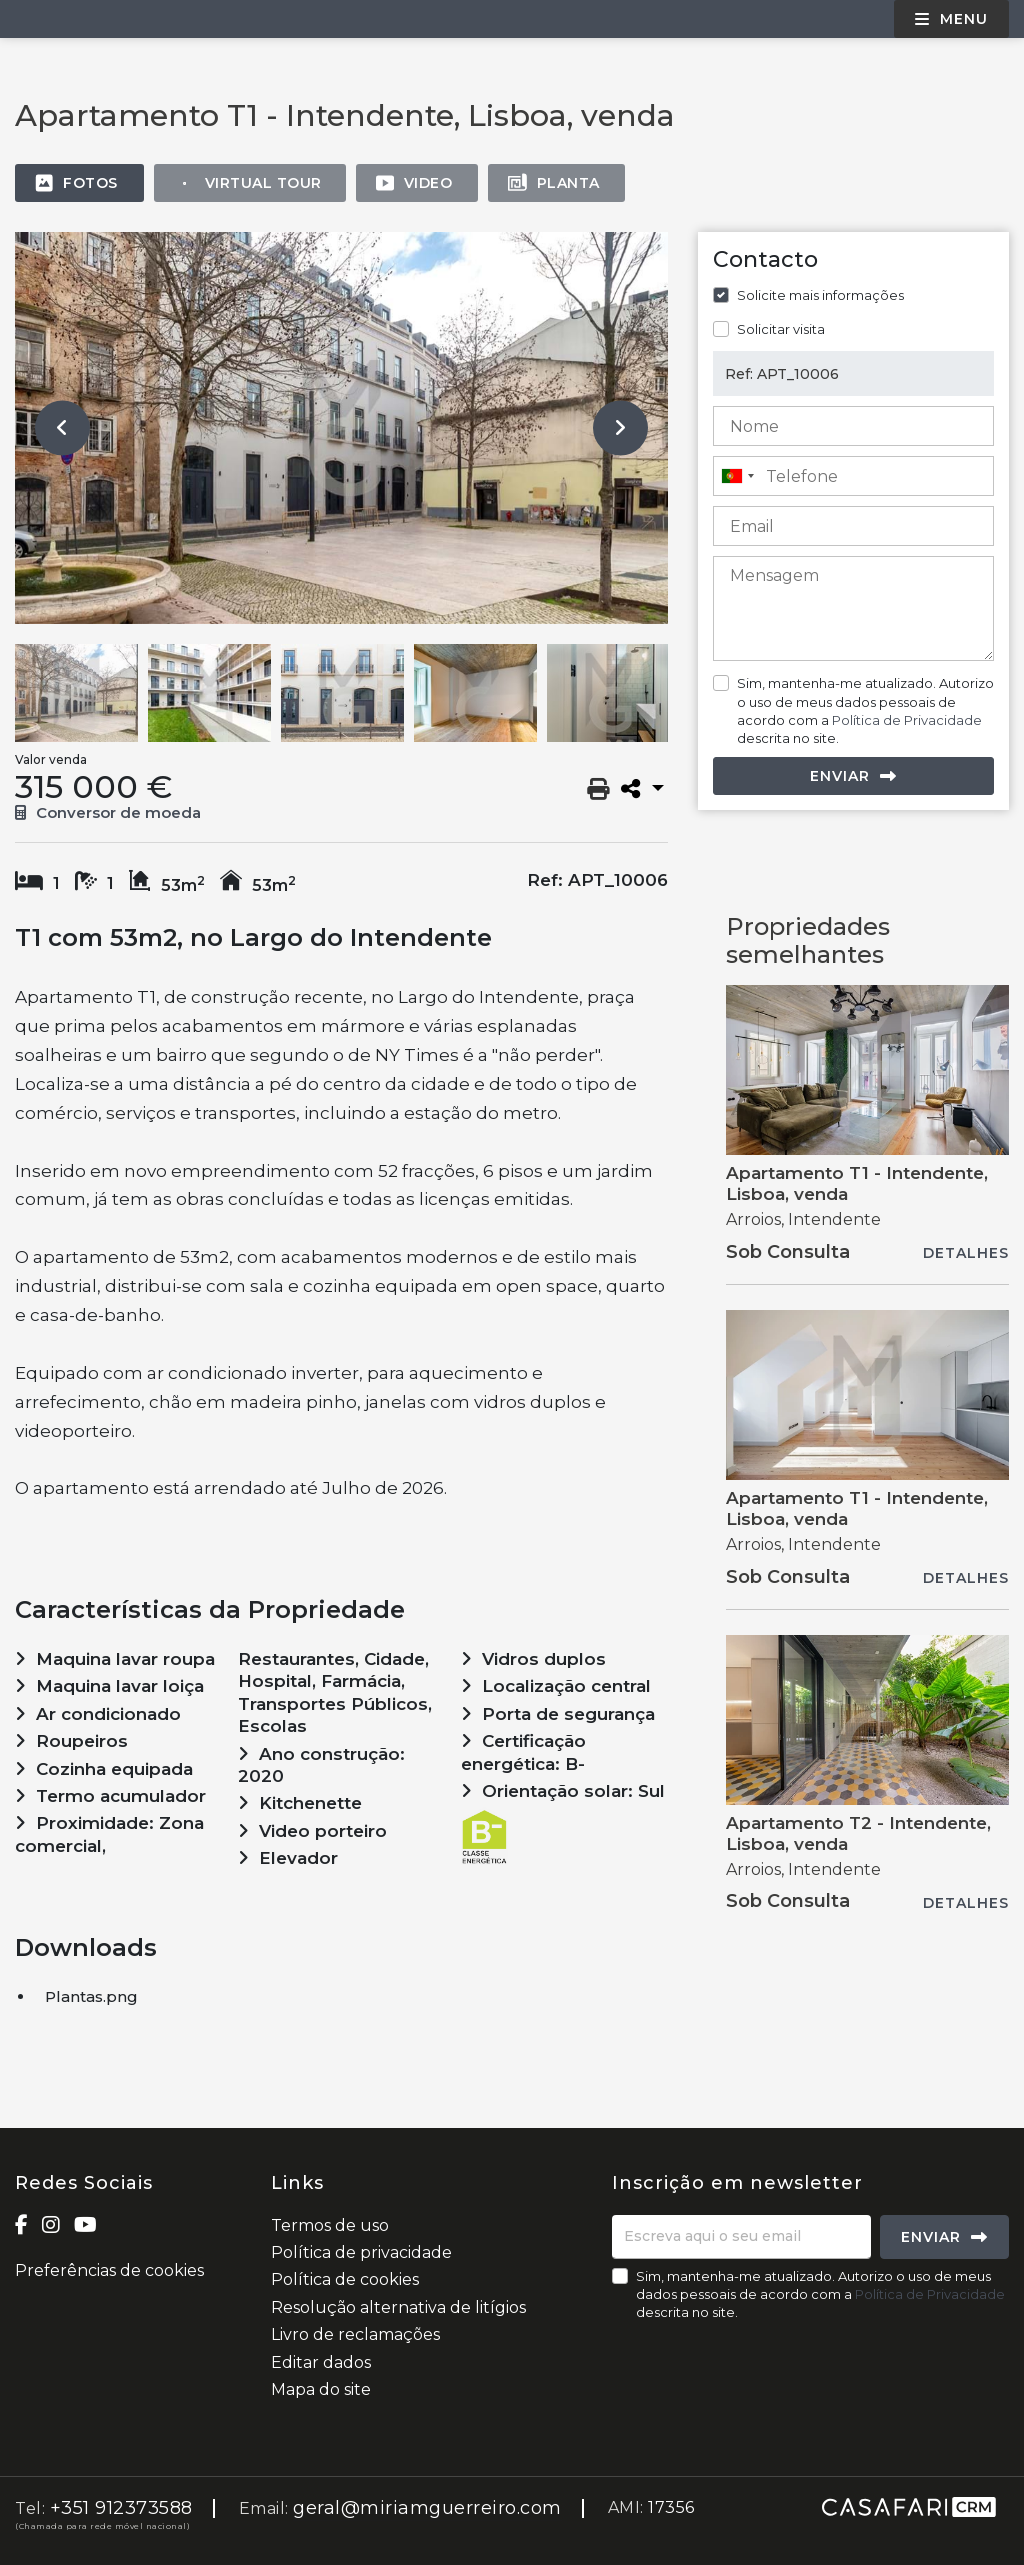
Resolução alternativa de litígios (398, 2307)
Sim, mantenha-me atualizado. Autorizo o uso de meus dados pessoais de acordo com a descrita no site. (865, 710)
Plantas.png (91, 1996)
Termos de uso (330, 2225)
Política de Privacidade (907, 720)
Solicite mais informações (820, 295)
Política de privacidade (361, 2252)
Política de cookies (345, 2279)
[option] (341, 428)
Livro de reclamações (355, 2334)
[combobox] (853, 476)
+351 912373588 (121, 2508)
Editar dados (321, 2362)
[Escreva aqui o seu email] (741, 2237)
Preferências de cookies (109, 2270)
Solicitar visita (781, 329)
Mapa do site (321, 2389)
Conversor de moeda (108, 812)
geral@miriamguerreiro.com (427, 2508)
